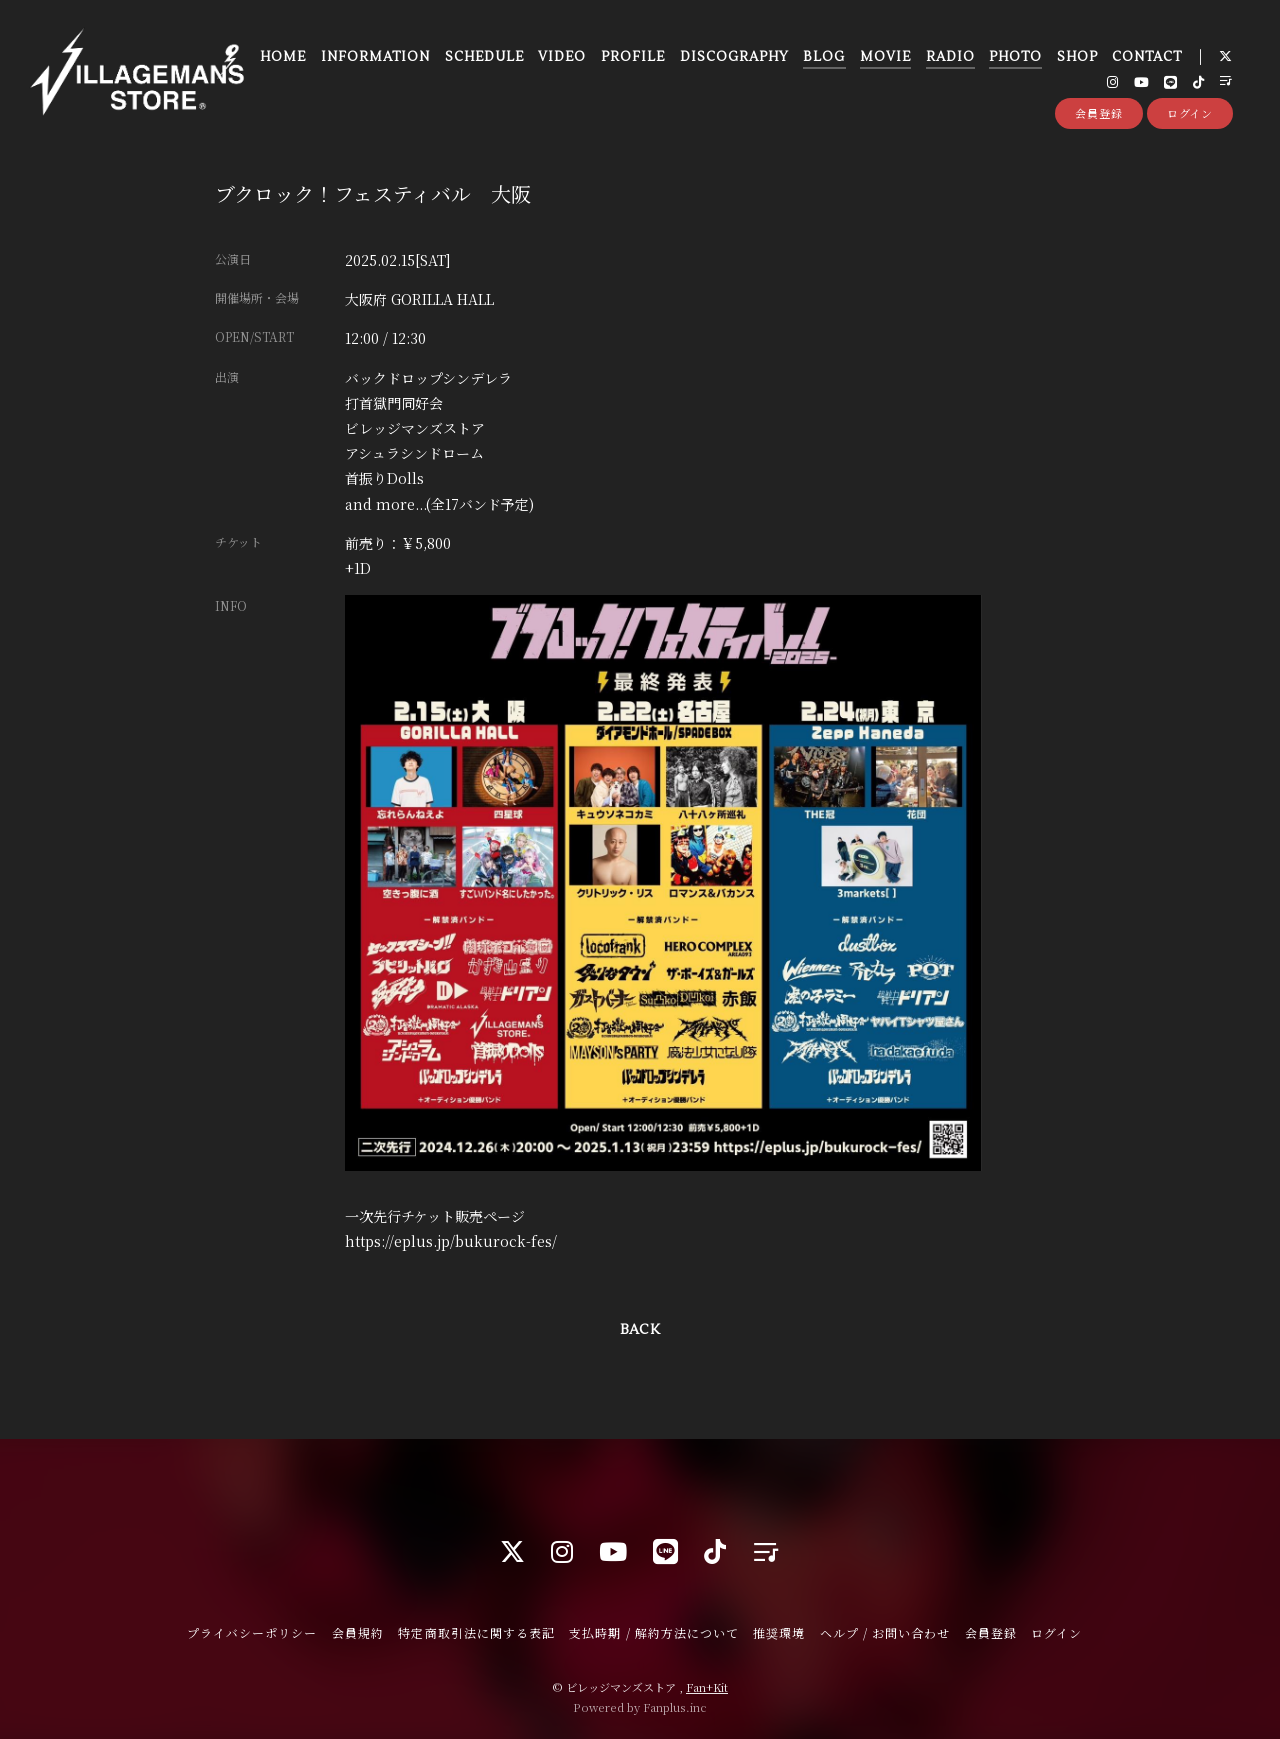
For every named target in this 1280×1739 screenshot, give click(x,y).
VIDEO (560, 59)
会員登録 (1099, 118)
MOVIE (883, 59)
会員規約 (358, 1632)
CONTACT (1145, 59)
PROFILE (631, 59)
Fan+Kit (707, 1687)
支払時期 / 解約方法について (654, 1632)
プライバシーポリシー (252, 1632)
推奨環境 (779, 1632)
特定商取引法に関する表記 (476, 1632)
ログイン (1190, 118)
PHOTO (1013, 59)
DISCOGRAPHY (732, 59)
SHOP (1075, 59)
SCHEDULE (482, 59)
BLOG (822, 59)
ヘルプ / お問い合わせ (885, 1632)
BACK (640, 1330)
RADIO (948, 59)
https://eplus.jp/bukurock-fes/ (451, 1241)
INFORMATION (373, 59)
